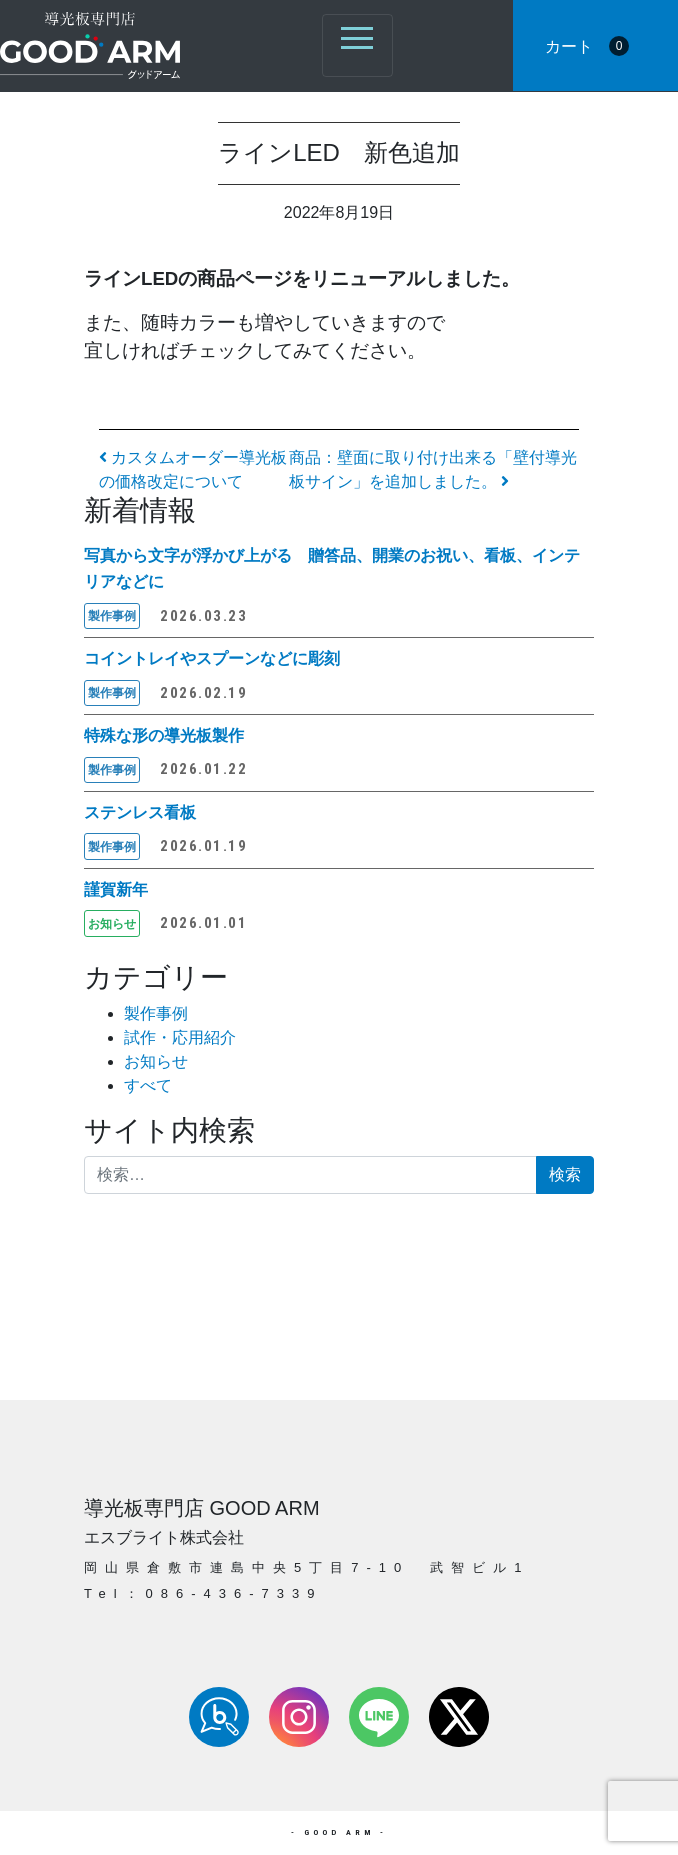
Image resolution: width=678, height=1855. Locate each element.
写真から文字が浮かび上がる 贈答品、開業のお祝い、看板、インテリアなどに (332, 568)
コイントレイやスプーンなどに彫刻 (212, 658)
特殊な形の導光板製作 (164, 735)
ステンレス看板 (140, 812)
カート (587, 46)
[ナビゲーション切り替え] (357, 45)
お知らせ (156, 1061)
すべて (148, 1085)
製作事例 (156, 1013)
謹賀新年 (116, 889)
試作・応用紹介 (180, 1037)
